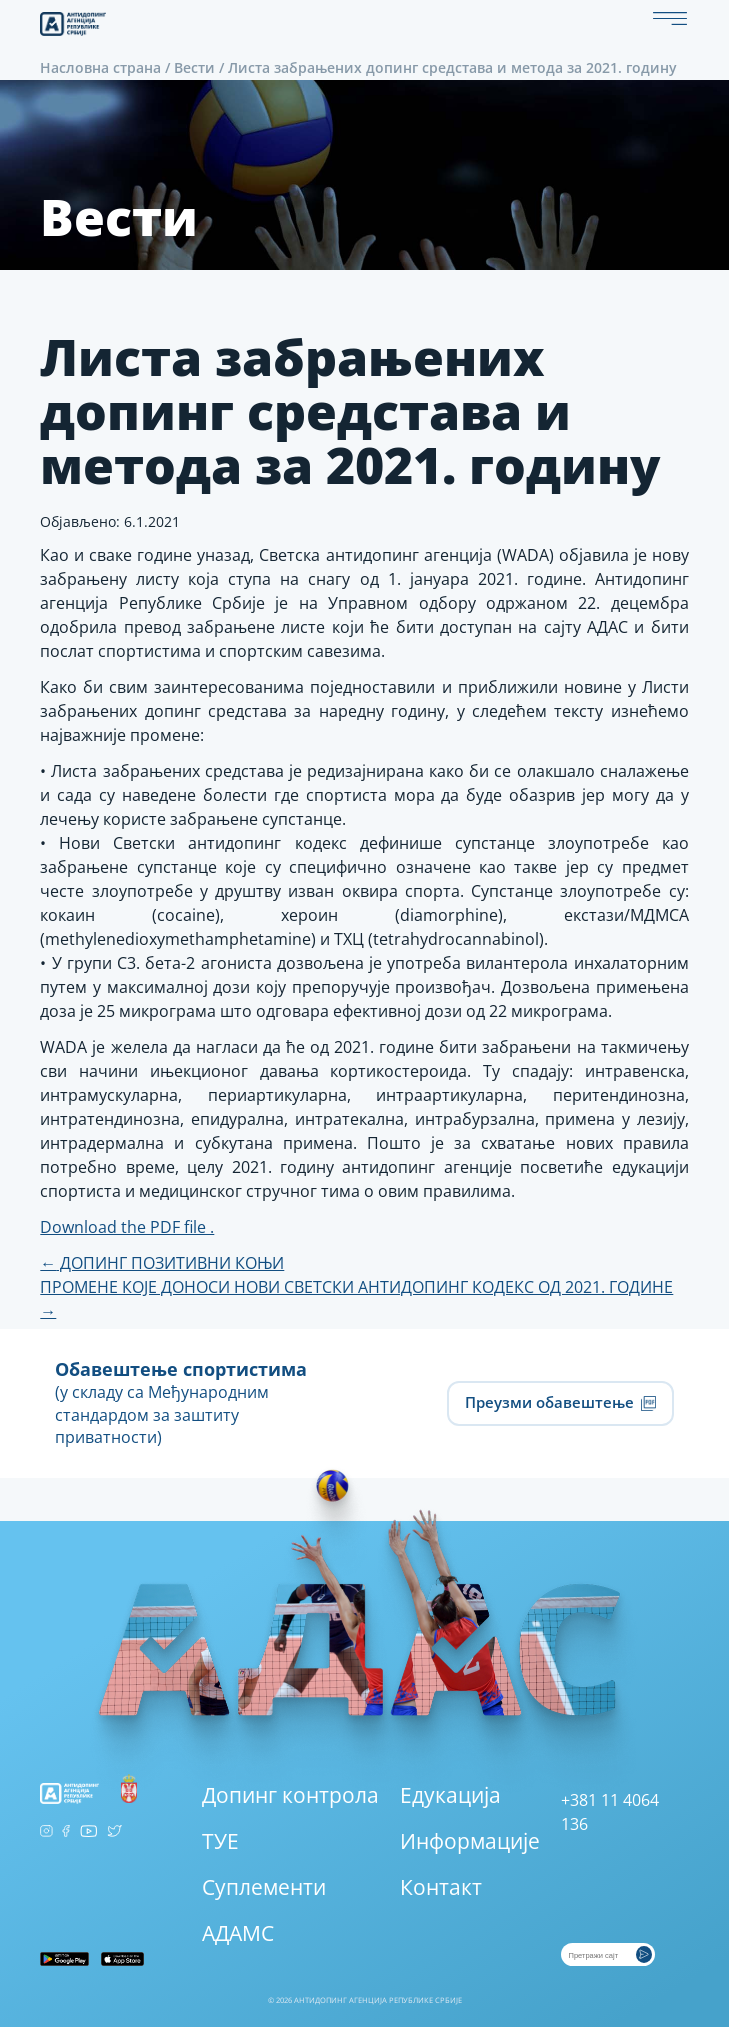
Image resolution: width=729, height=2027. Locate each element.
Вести (194, 67)
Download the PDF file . (127, 1227)
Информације (470, 1841)
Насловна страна (100, 67)
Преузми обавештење (560, 1402)
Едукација (450, 1795)
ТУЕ (220, 1841)
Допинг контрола (290, 1795)
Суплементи (264, 1887)
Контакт (441, 1887)
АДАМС (238, 1933)
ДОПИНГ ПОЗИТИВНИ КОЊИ (162, 1263)
